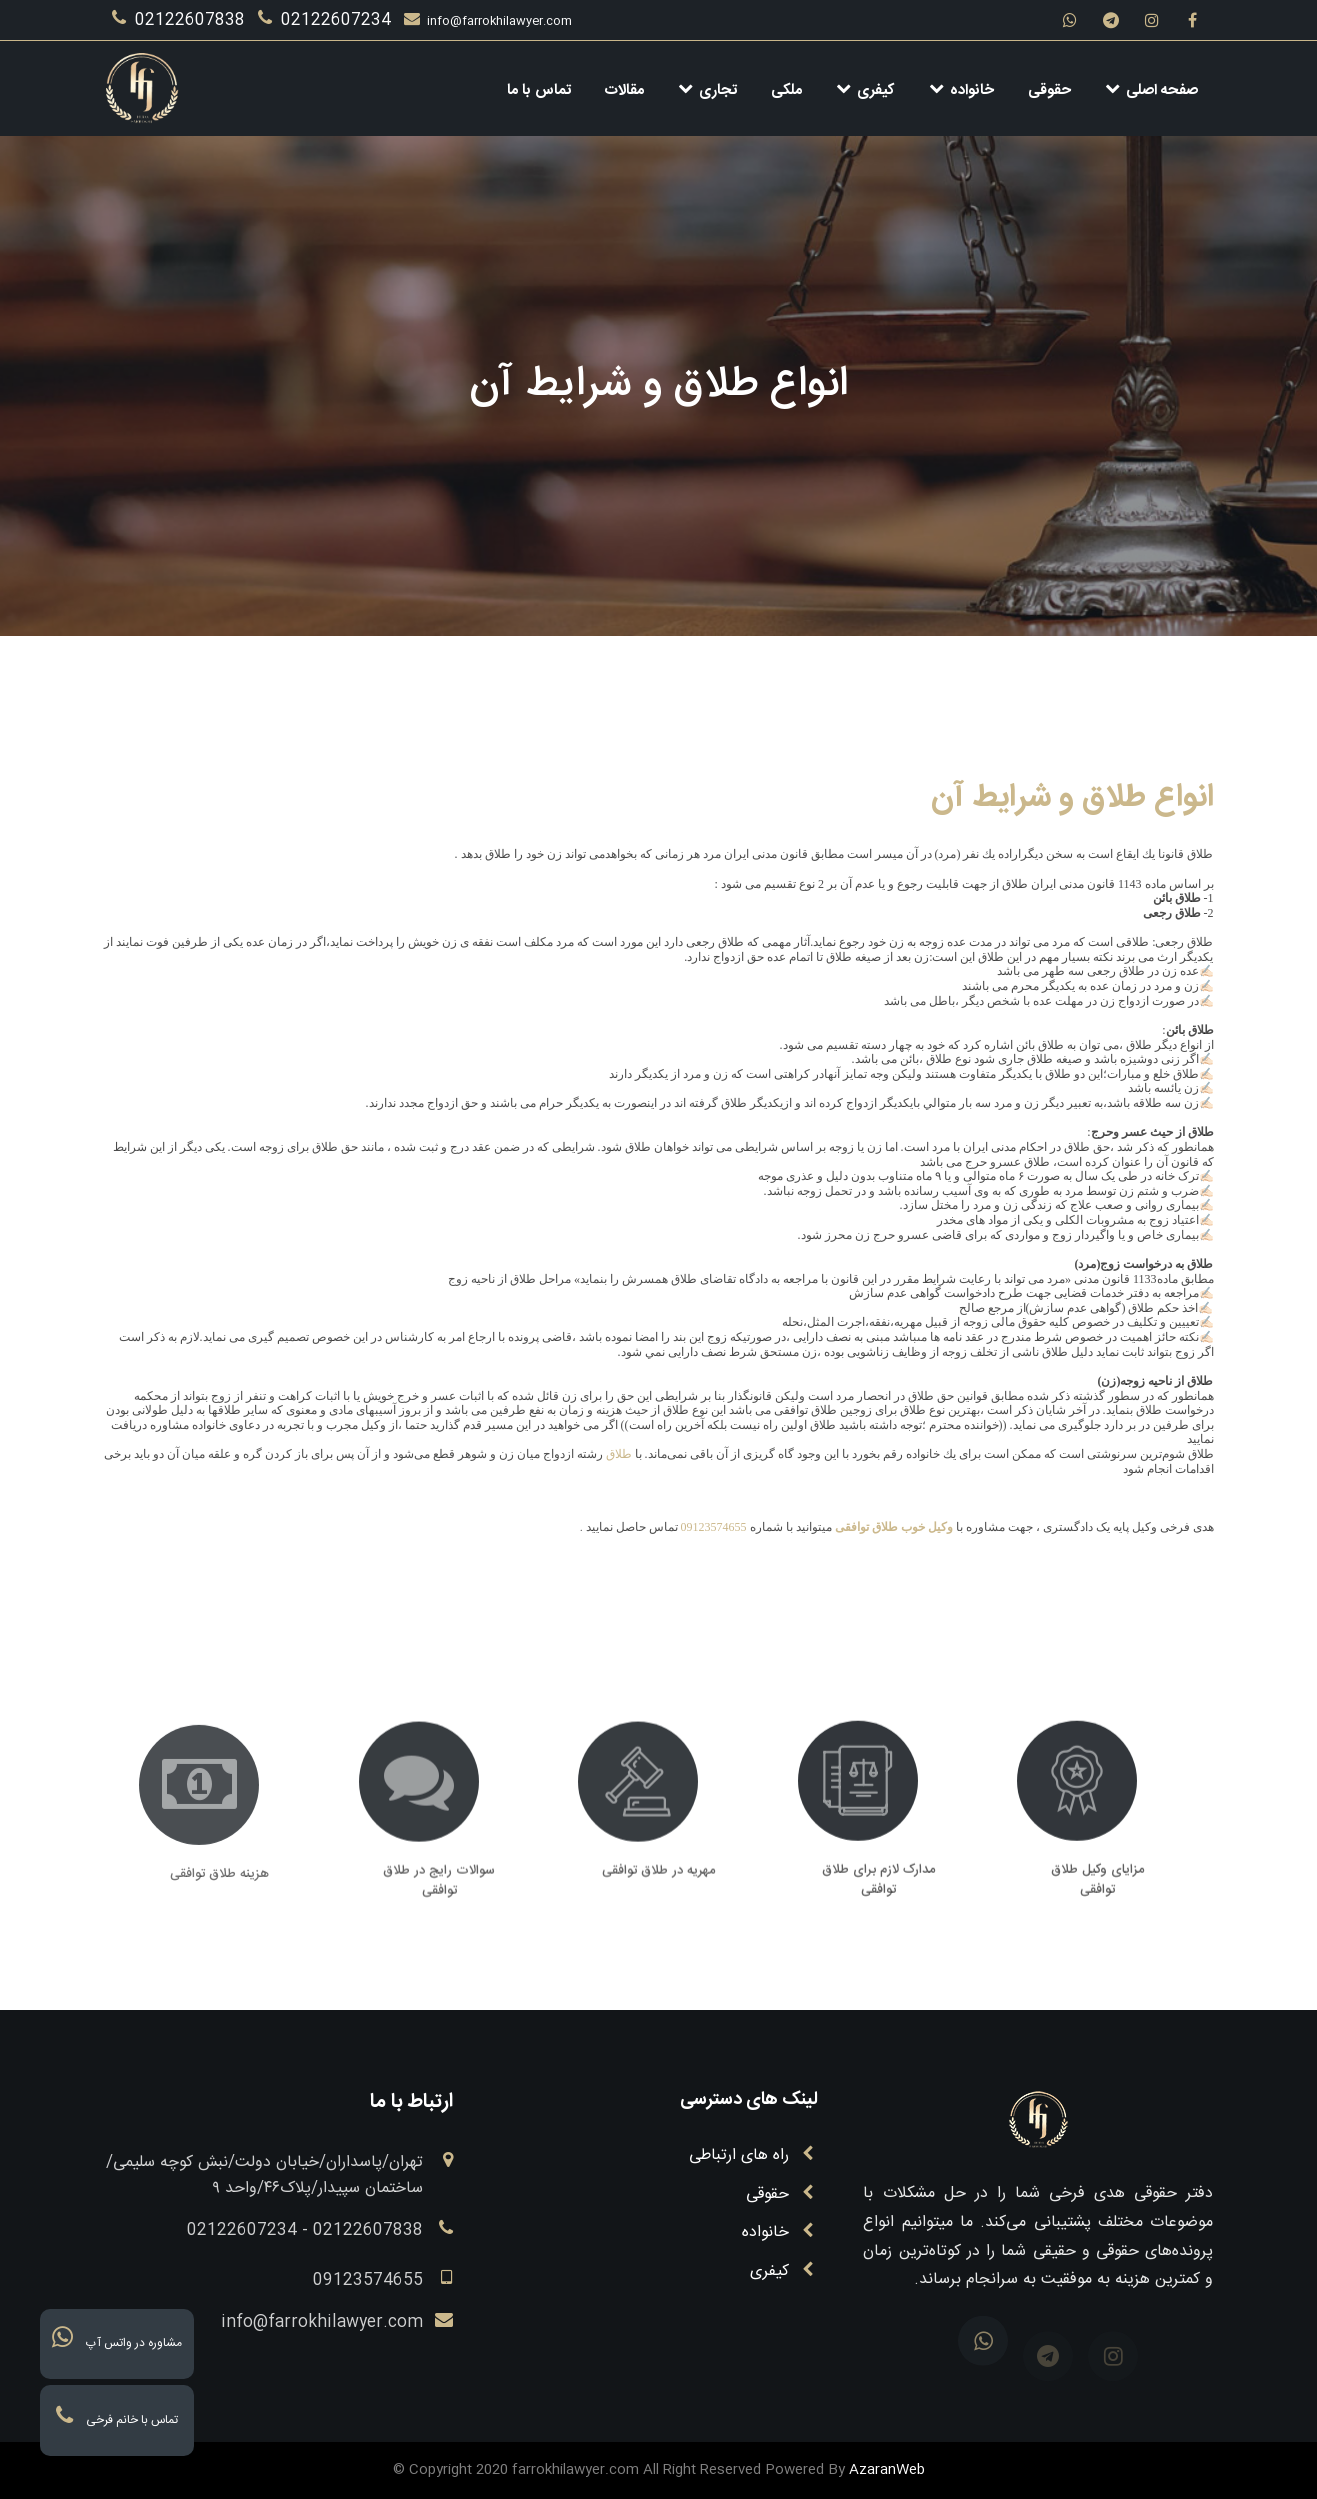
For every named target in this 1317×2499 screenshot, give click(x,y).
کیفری (865, 90)
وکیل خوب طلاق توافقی (894, 1527)
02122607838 (181, 20)
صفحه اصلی (1151, 90)
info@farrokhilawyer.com (488, 21)
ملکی (786, 90)
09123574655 (714, 1527)
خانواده (961, 90)
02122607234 (327, 20)
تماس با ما (539, 90)
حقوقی (1049, 90)
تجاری (707, 90)
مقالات (624, 90)
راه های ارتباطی (741, 2155)
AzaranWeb (887, 2470)
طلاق (619, 1454)
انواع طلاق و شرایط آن (1072, 798)
